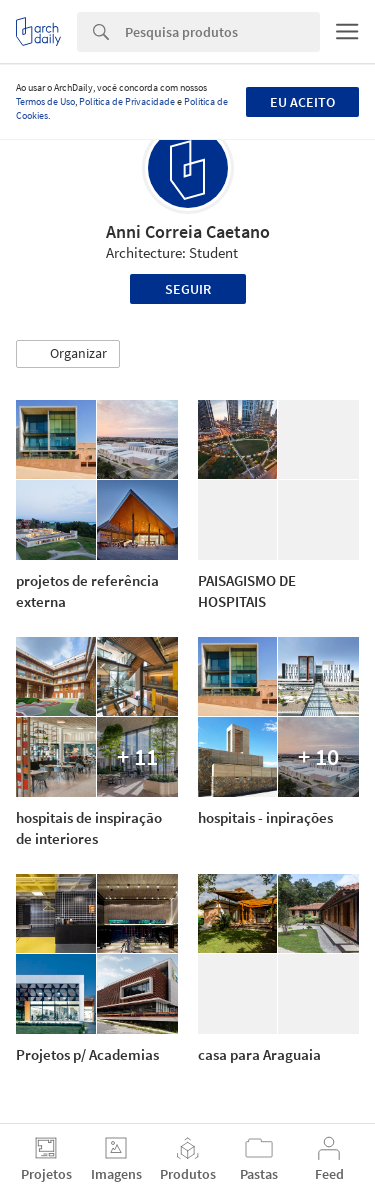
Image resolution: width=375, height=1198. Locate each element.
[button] (68, 354)
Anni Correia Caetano (188, 231)
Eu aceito (302, 102)
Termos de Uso (45, 101)
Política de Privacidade (127, 101)
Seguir (188, 289)
